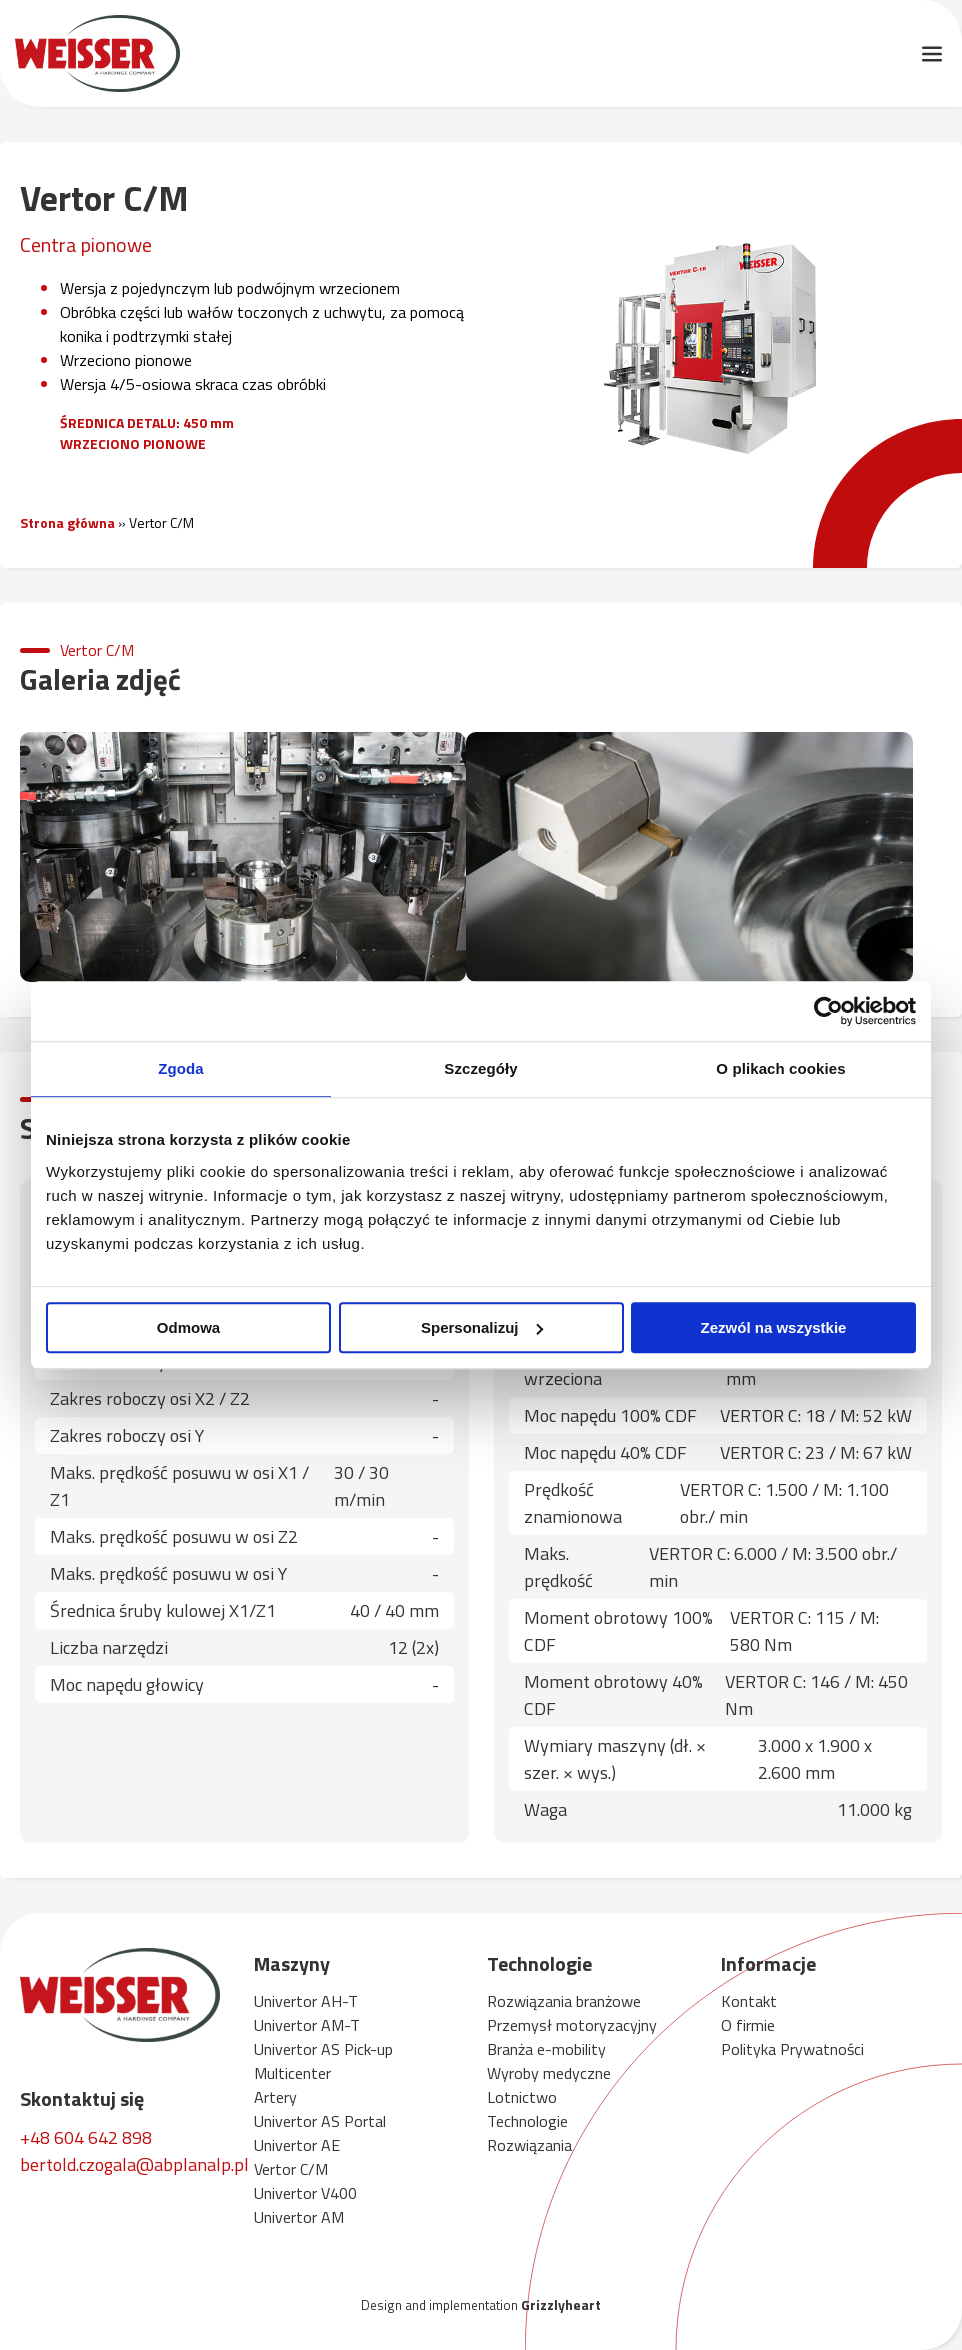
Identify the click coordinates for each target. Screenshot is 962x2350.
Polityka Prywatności (792, 2049)
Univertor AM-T (307, 2025)
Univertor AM (299, 2217)
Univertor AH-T (306, 2001)
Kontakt (749, 2001)
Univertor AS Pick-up (323, 2049)
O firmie (748, 2025)
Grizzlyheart (561, 2304)
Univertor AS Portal (320, 2121)
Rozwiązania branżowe (564, 2001)
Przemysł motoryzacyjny (572, 2025)
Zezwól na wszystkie (774, 1327)
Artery (275, 2097)
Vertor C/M (291, 2169)
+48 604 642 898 (86, 2137)
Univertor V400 (305, 2193)
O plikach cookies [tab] (780, 1068)
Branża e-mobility (546, 2049)
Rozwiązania (529, 2145)
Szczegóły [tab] (480, 1068)
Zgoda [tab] (181, 1068)
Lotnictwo (522, 2097)
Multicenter (292, 2073)
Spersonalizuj (482, 1327)
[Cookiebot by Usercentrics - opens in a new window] (828, 1011)
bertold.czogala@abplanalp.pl (134, 2164)
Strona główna (67, 522)
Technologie (527, 2121)
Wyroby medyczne (549, 2073)
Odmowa (188, 1327)
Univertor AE (297, 2145)
